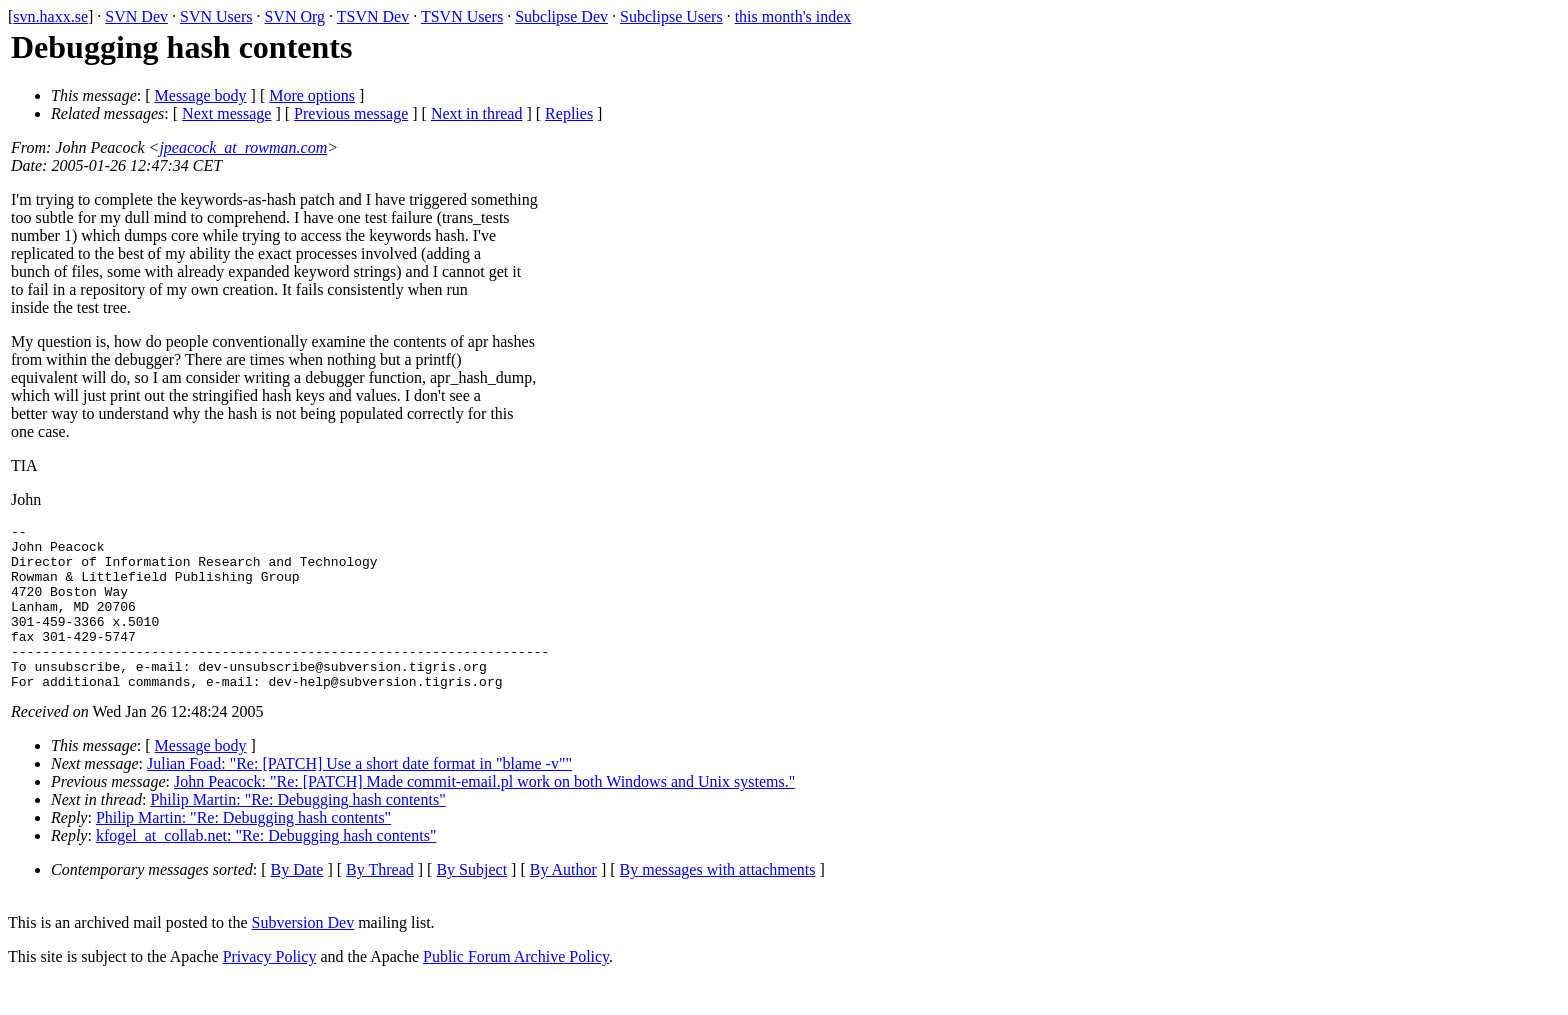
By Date (297, 902)
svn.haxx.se (50, 16)
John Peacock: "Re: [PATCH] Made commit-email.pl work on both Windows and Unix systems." (484, 814)
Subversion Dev (303, 955)
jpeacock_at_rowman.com (243, 147)
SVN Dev (136, 16)
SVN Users (216, 16)
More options (312, 95)
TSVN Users (462, 16)
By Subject (471, 902)
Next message (226, 113)
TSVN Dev (373, 16)
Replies (569, 113)
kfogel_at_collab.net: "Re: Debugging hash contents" (266, 868)
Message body (201, 95)
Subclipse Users (671, 16)
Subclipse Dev (561, 16)
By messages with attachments (718, 902)
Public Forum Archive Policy (516, 989)
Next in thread (477, 113)
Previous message (351, 113)
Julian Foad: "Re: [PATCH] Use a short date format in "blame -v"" (359, 796)
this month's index (793, 16)
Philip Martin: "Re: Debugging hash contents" (297, 832)
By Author (563, 902)
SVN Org (294, 16)
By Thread (380, 902)
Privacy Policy (270, 989)
